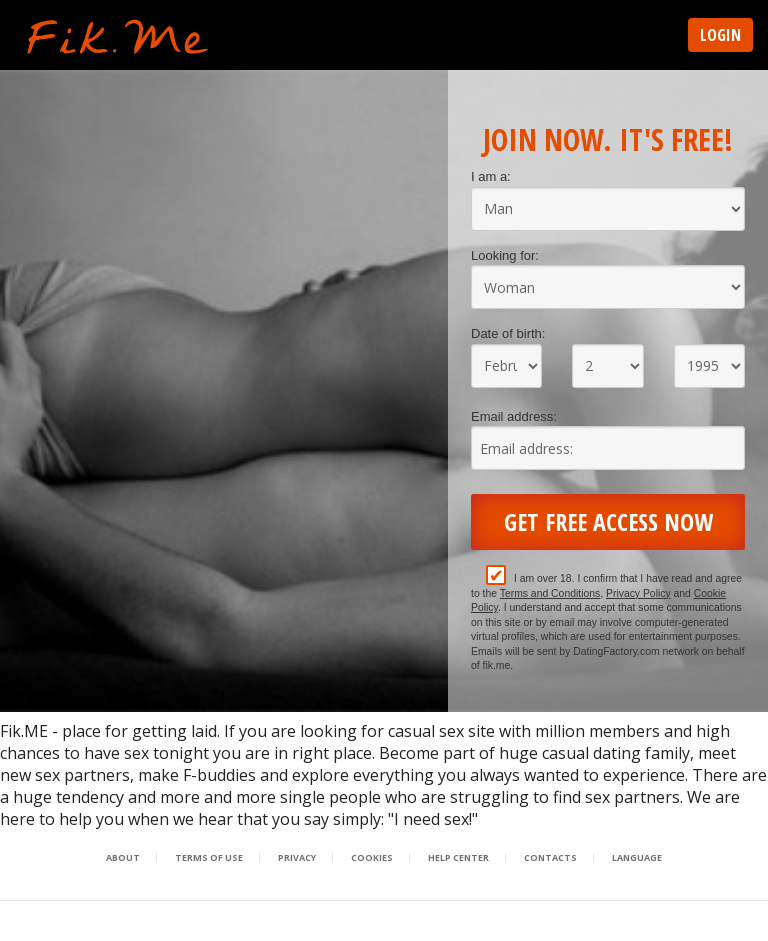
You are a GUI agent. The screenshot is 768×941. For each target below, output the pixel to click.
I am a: (491, 176)
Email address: (514, 416)
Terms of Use (209, 858)
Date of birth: (508, 333)
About (123, 858)
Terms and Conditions (550, 593)
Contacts (550, 858)
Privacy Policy (638, 593)
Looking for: (505, 255)
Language (637, 858)
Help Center (458, 858)
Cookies (372, 858)
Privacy (297, 858)
